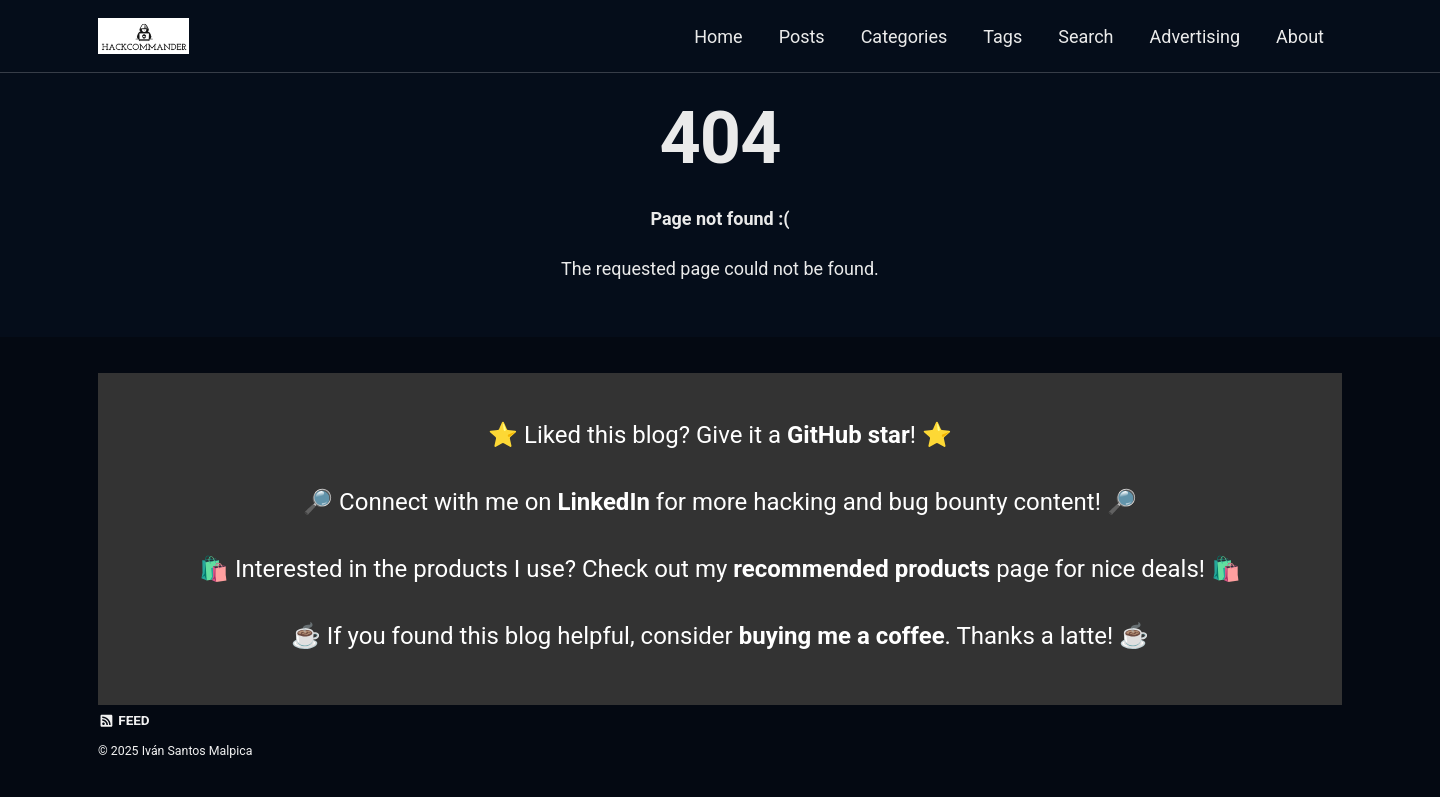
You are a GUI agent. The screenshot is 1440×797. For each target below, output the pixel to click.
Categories (904, 36)
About (1300, 36)
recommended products (861, 569)
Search (1085, 36)
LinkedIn (604, 502)
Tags (1002, 36)
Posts (802, 36)
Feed (124, 720)
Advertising (1195, 36)
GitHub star (848, 435)
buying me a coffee (842, 636)
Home (718, 36)
